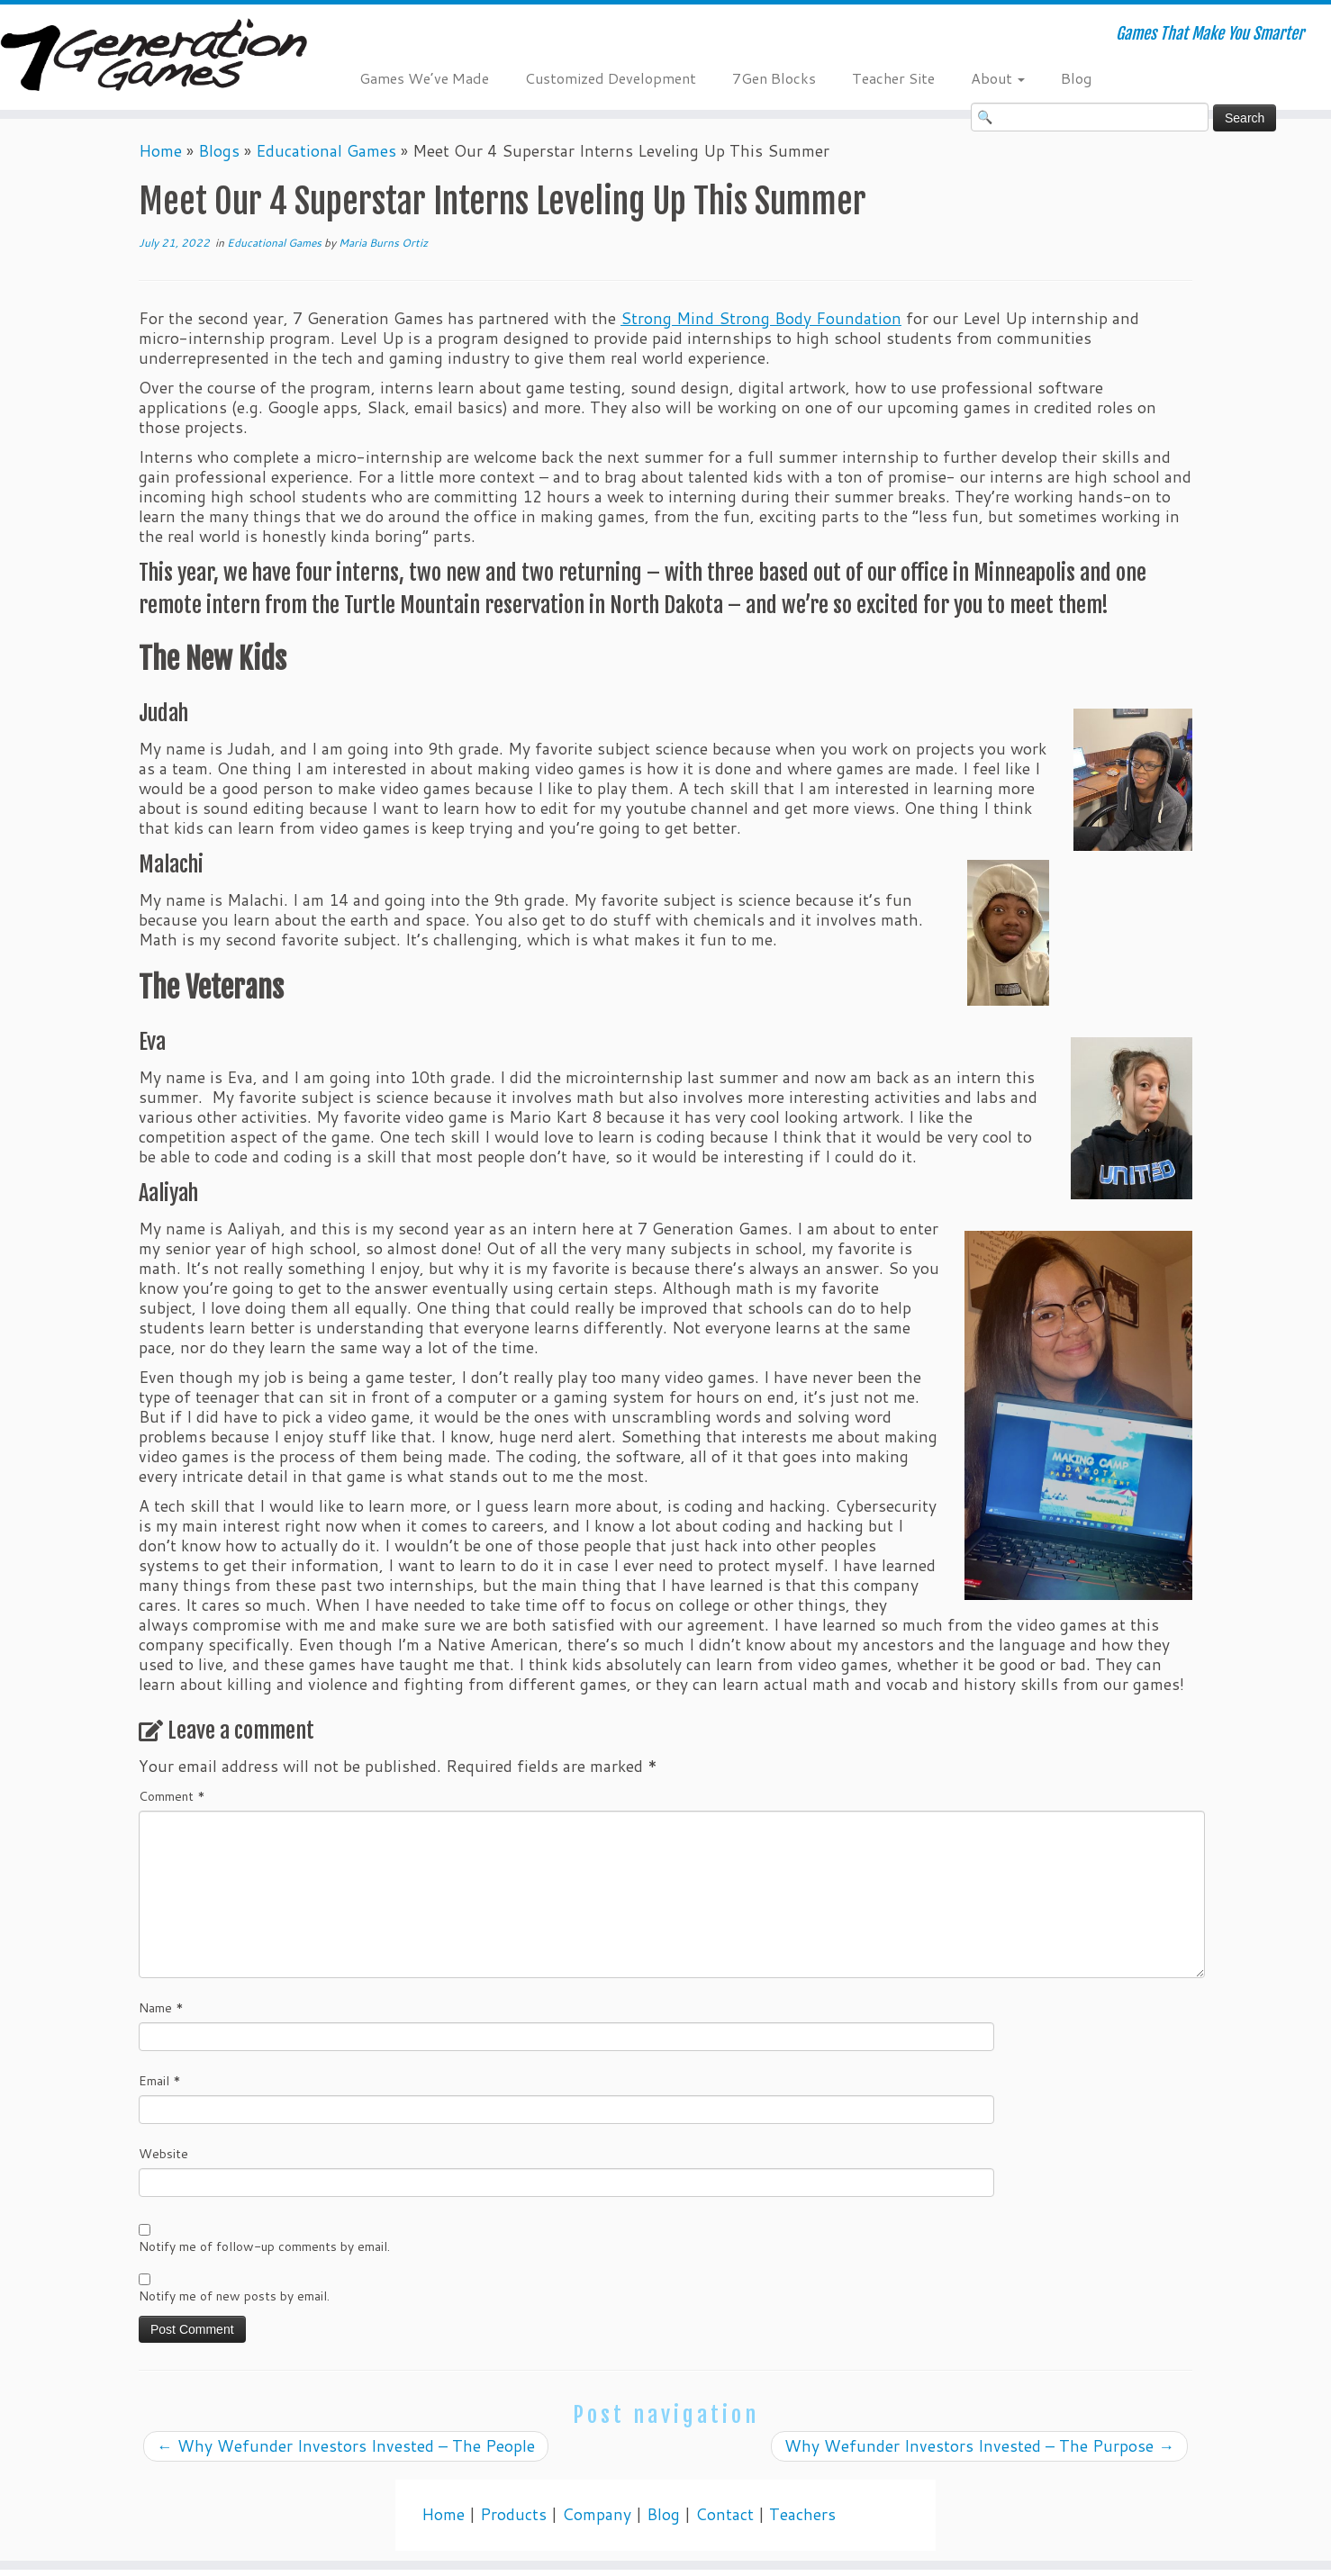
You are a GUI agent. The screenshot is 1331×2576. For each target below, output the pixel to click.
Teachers (802, 2514)
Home (160, 151)
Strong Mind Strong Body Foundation (760, 318)
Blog (1076, 78)
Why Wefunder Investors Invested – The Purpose (979, 2446)
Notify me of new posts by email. (234, 2296)
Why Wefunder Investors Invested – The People (346, 2446)
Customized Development (610, 78)
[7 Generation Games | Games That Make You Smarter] (153, 57)
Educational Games (326, 151)
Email (160, 2081)
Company (596, 2514)
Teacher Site (893, 78)
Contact (724, 2514)
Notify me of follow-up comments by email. (264, 2246)
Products (513, 2514)
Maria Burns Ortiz (383, 242)
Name (161, 2008)
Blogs (219, 151)
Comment (172, 1796)
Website (163, 2154)
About (998, 78)
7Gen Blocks (774, 78)
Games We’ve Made (424, 78)
